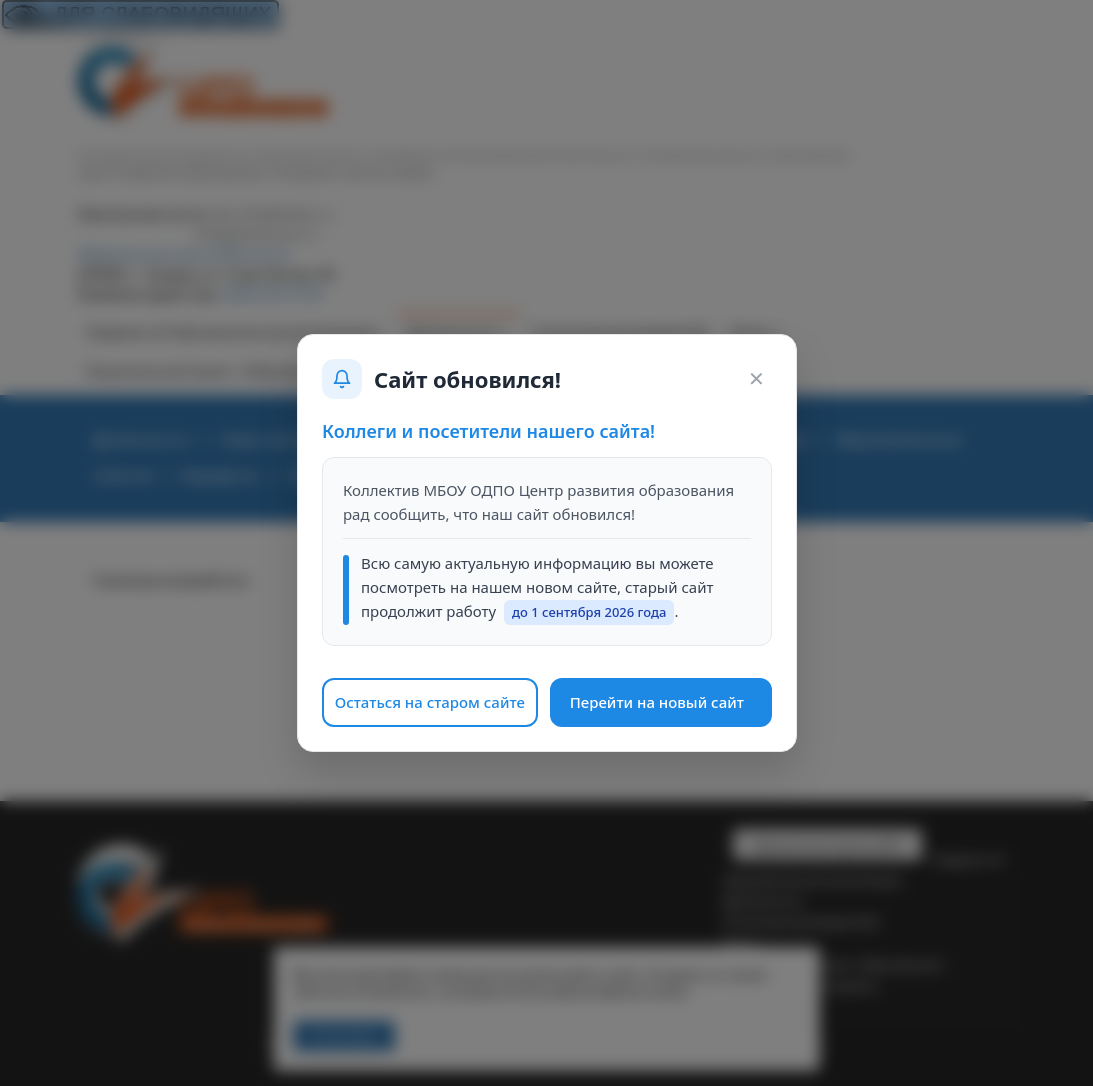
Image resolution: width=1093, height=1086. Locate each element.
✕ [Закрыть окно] (755, 378)
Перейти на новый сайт (656, 702)
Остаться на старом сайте (429, 702)
